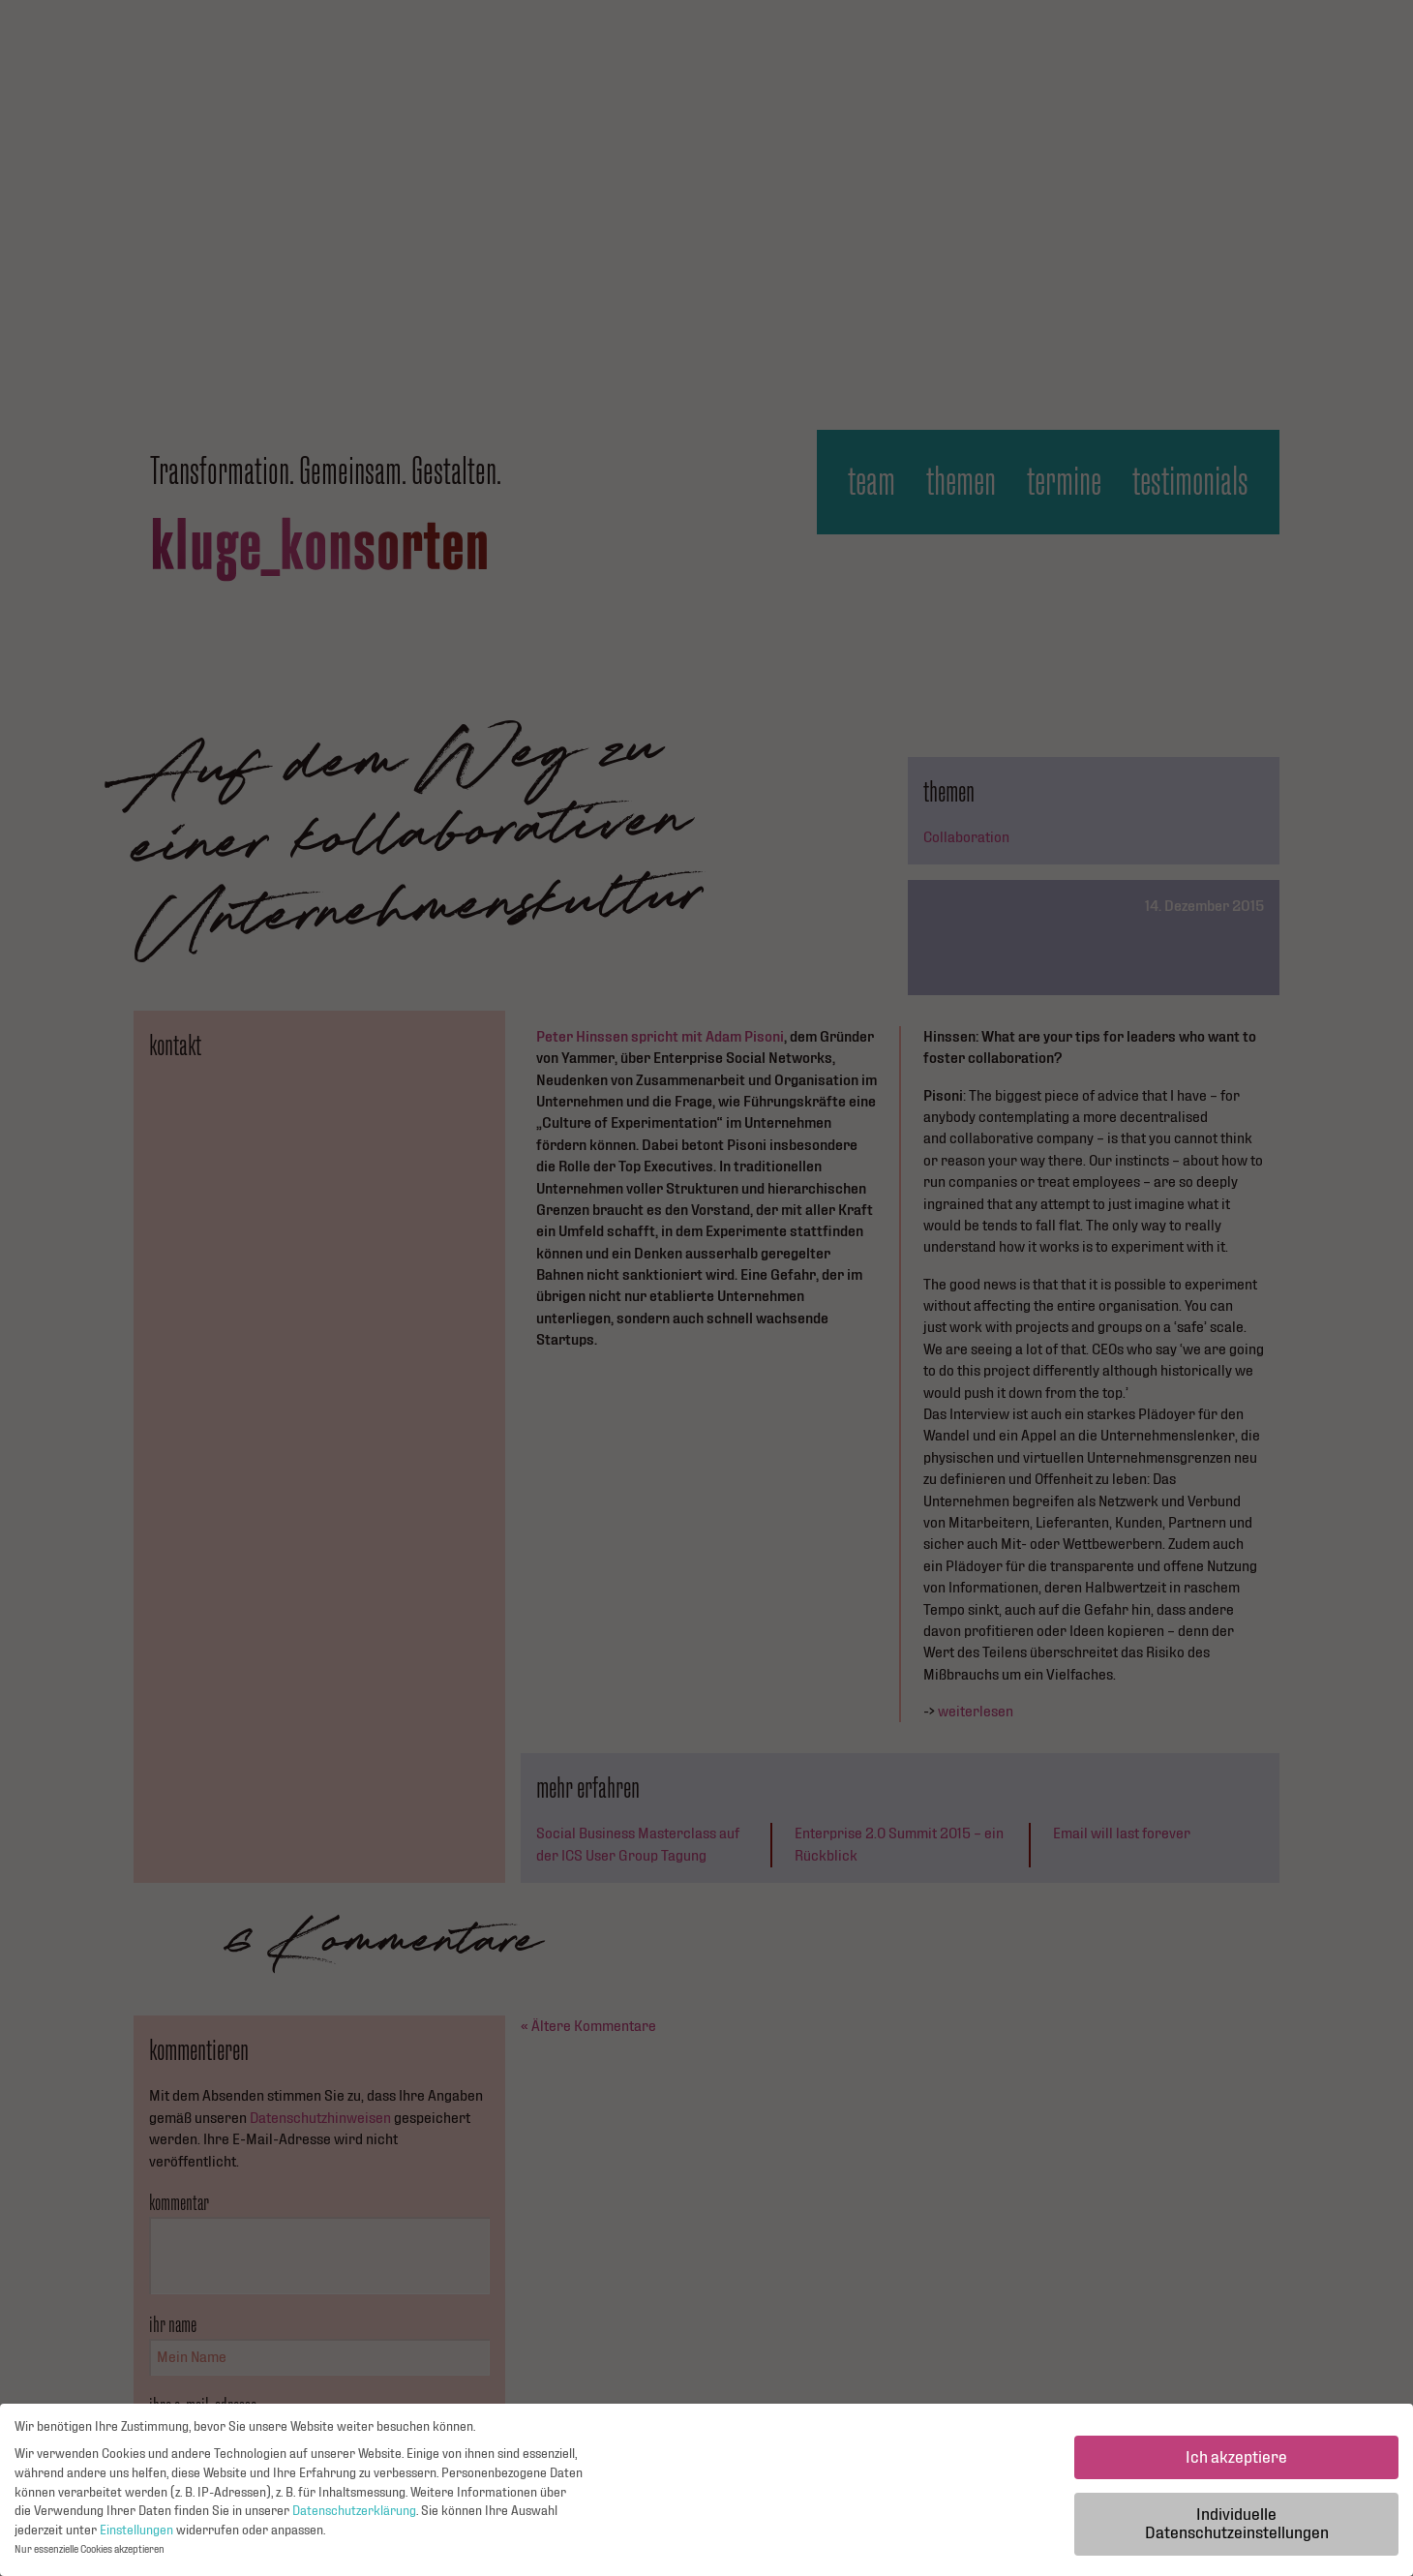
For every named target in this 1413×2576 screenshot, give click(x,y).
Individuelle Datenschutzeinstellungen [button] (1237, 2529)
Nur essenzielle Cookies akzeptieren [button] (90, 2555)
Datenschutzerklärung (354, 2516)
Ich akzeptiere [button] (1236, 2462)
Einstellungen (136, 2535)
